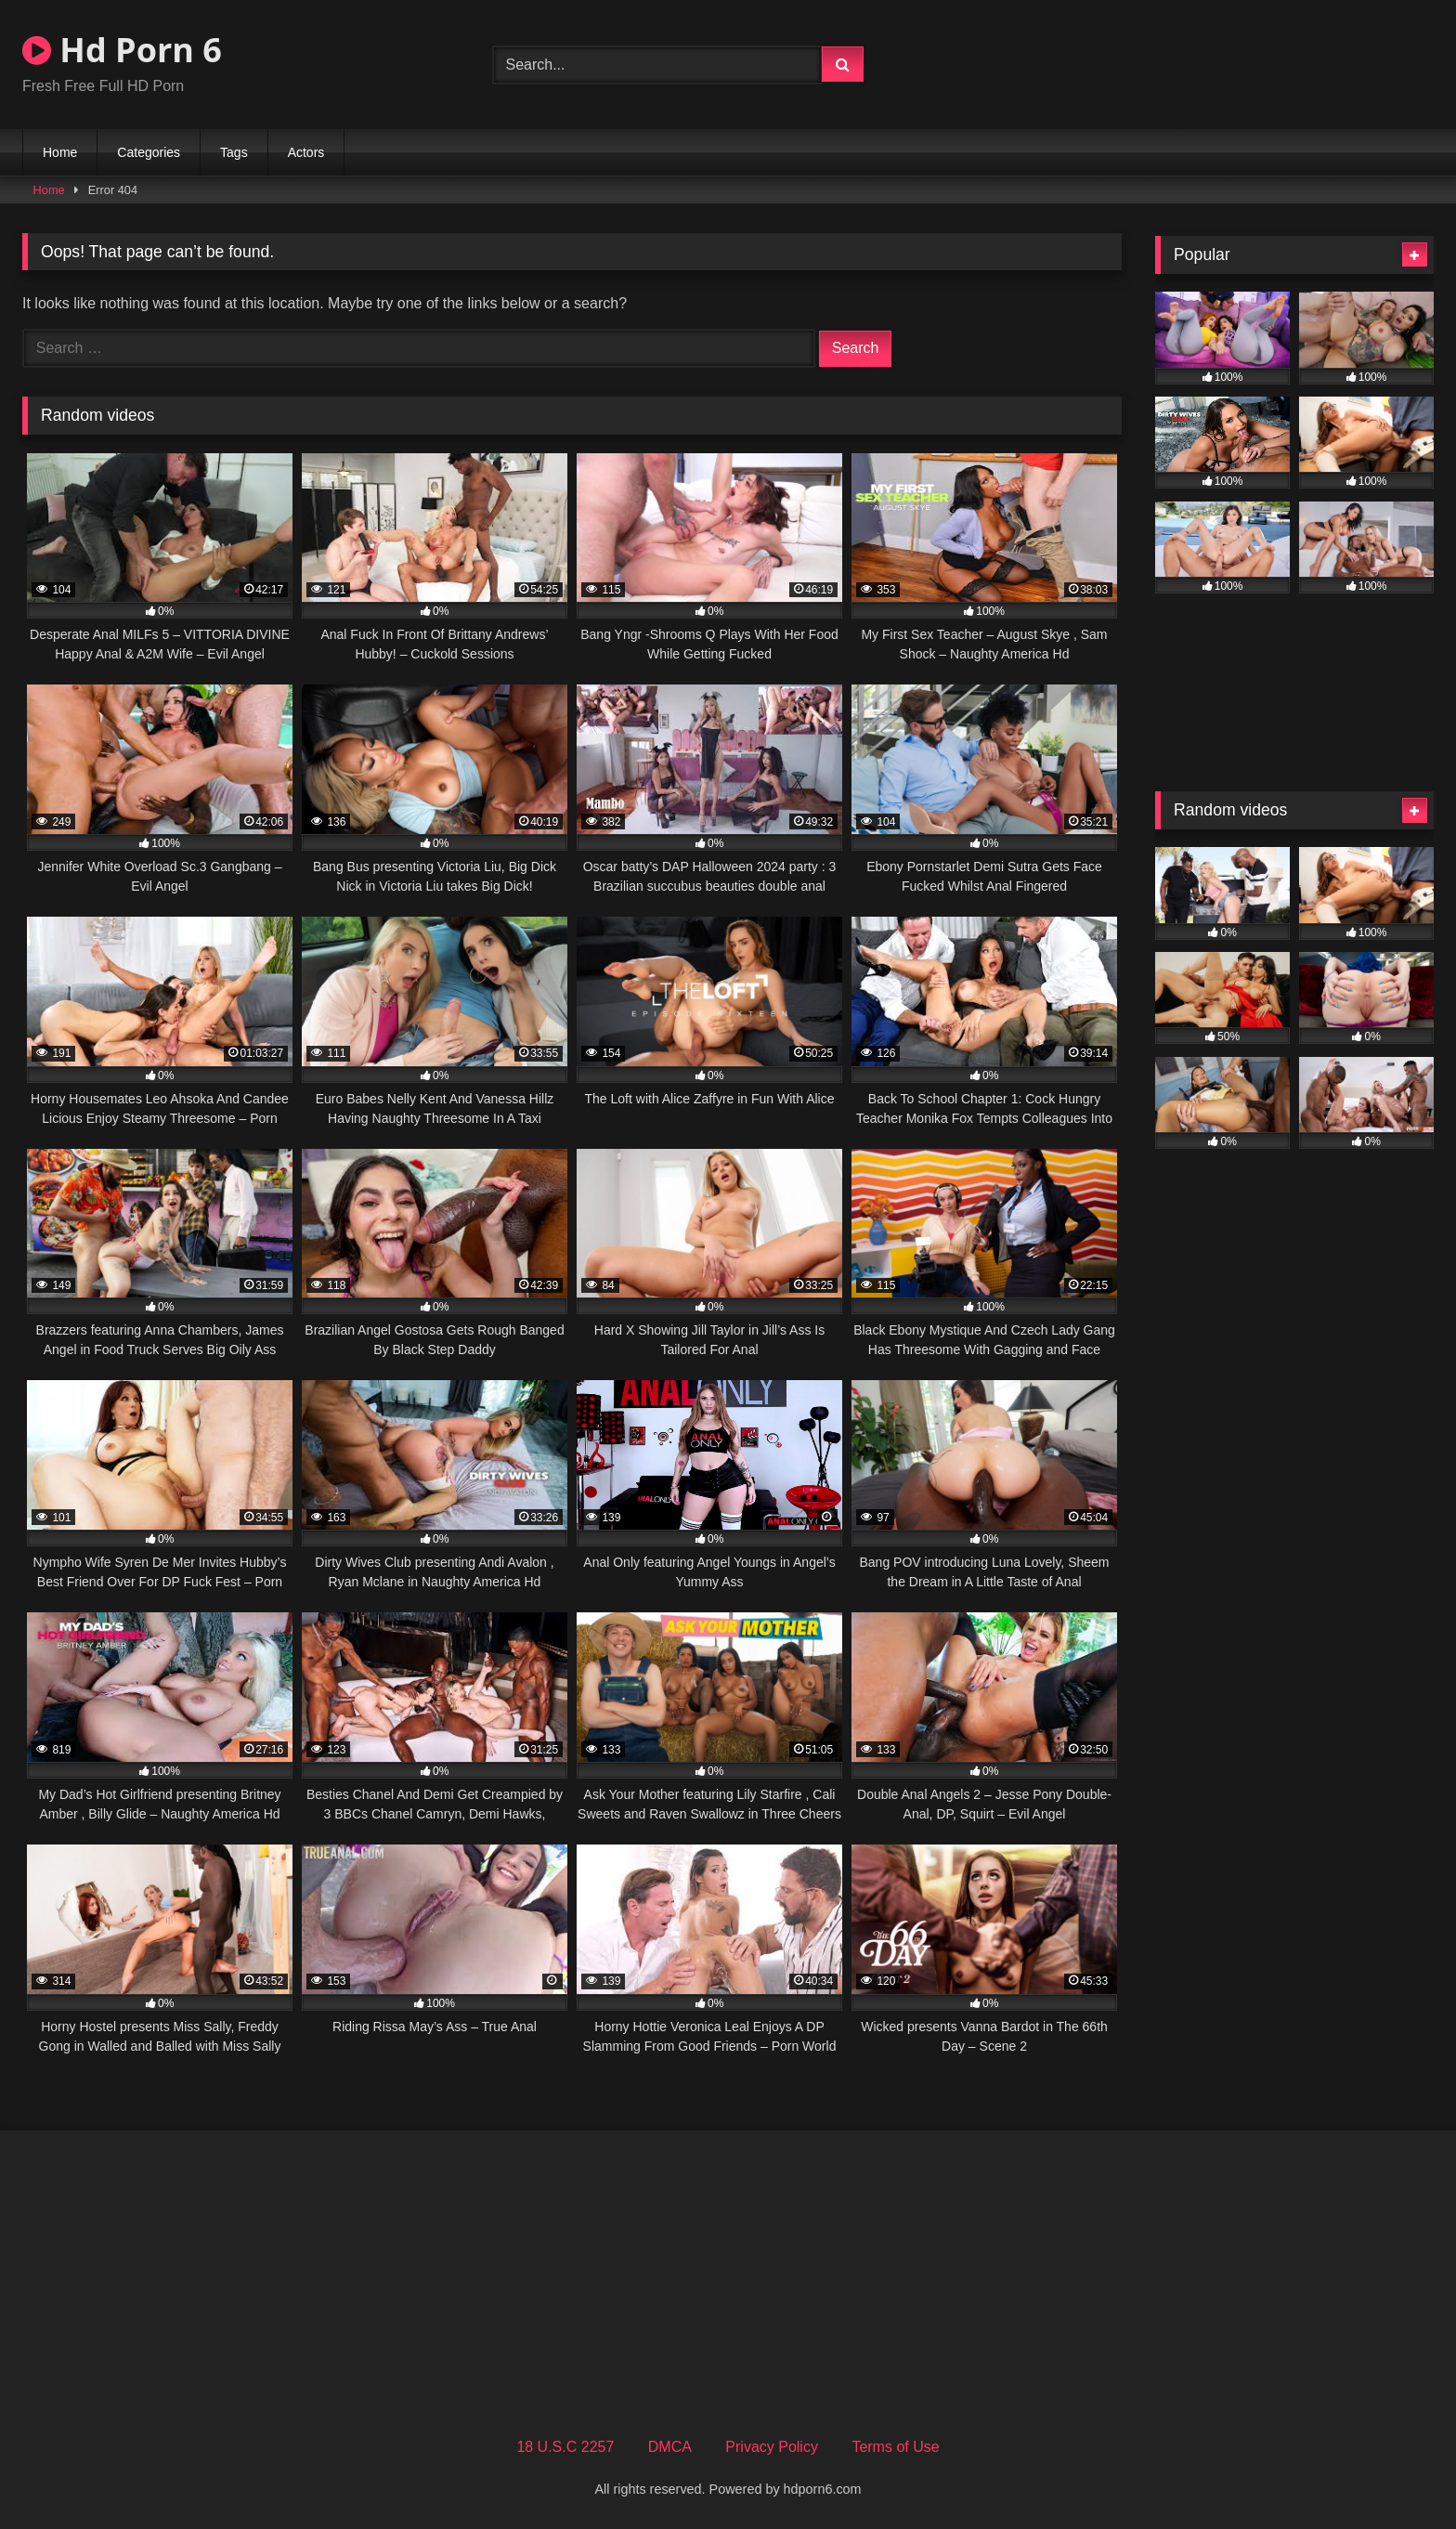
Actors (306, 152)
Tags (234, 152)
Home (60, 152)
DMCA (670, 2447)
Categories (148, 152)
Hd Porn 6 (122, 49)
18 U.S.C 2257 (565, 2447)
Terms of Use (895, 2447)
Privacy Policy (771, 2447)
